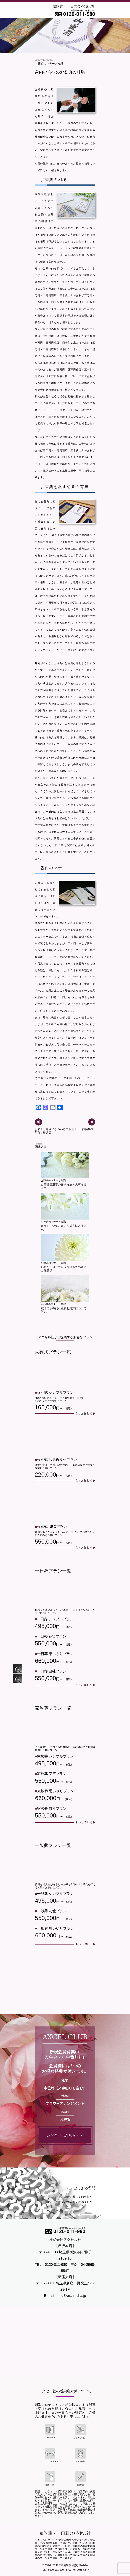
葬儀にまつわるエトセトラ (63, 1129)
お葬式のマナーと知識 (49, 63)
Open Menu (39, 10)
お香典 (39, 1129)
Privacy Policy (88, 2573)
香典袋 (47, 1132)
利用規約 (65, 2569)
